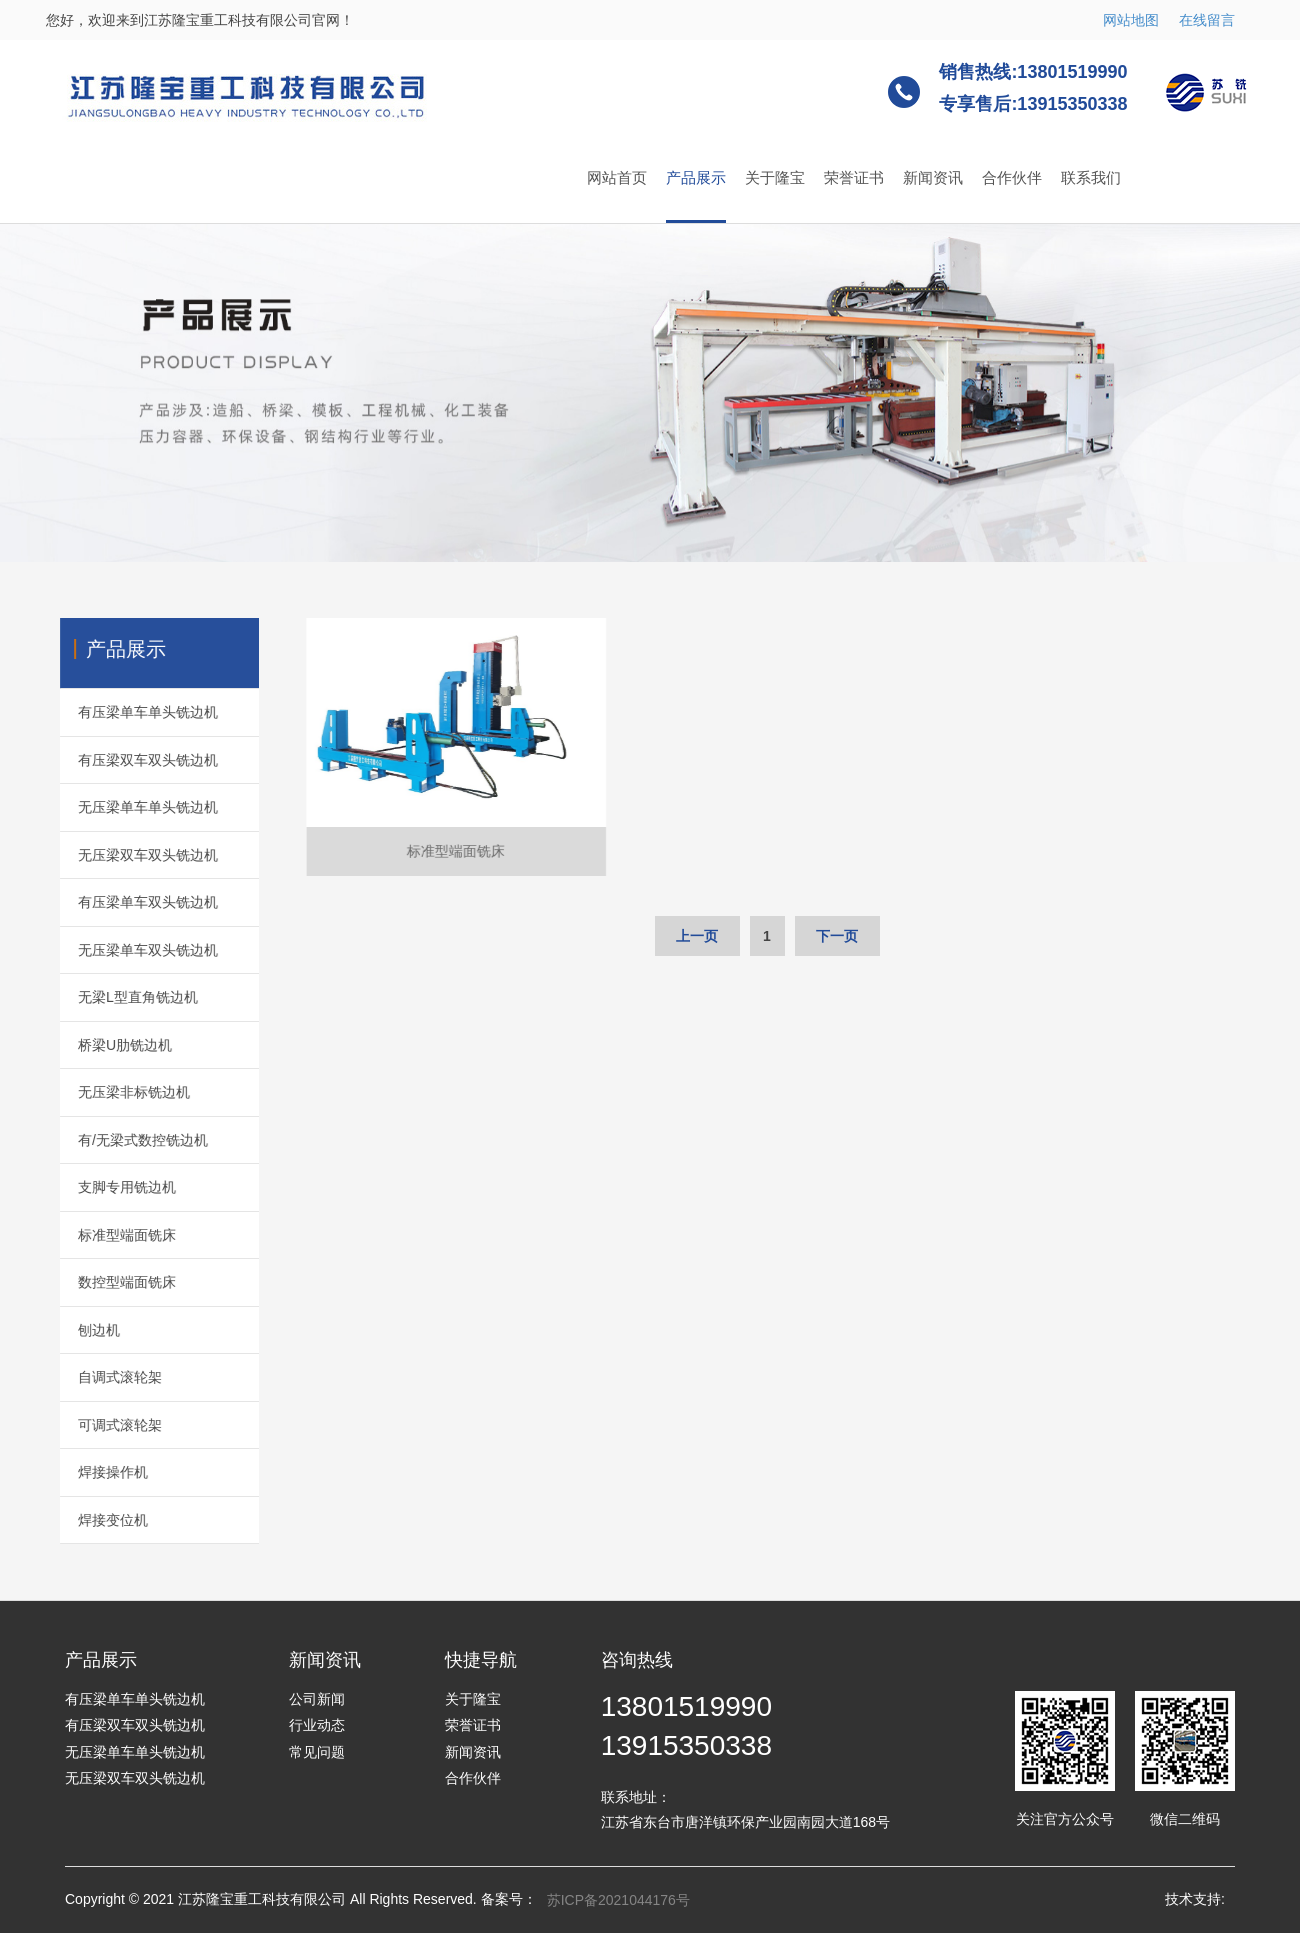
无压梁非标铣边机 (116, 1092)
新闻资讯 (933, 177)
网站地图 (1131, 20)
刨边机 (81, 1330)
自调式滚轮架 (102, 1377)
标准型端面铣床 (109, 1235)
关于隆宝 (775, 177)
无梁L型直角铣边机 (120, 997)
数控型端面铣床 (109, 1282)
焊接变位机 (95, 1520)
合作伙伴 (1012, 177)
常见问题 (317, 1752)
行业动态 (317, 1725)
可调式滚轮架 (102, 1425)
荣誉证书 (854, 177)
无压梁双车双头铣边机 (130, 855)
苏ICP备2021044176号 (618, 1900)
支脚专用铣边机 (109, 1187)
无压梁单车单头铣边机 (130, 807)
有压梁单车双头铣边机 (130, 902)
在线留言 (1207, 20)
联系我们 (1091, 177)
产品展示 (696, 177)
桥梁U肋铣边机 (107, 1045)
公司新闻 (317, 1699)
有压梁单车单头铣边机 (130, 712)
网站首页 (617, 177)
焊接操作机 (95, 1472)
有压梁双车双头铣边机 (130, 760)
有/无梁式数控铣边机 (125, 1140)
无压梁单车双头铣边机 (130, 950)
